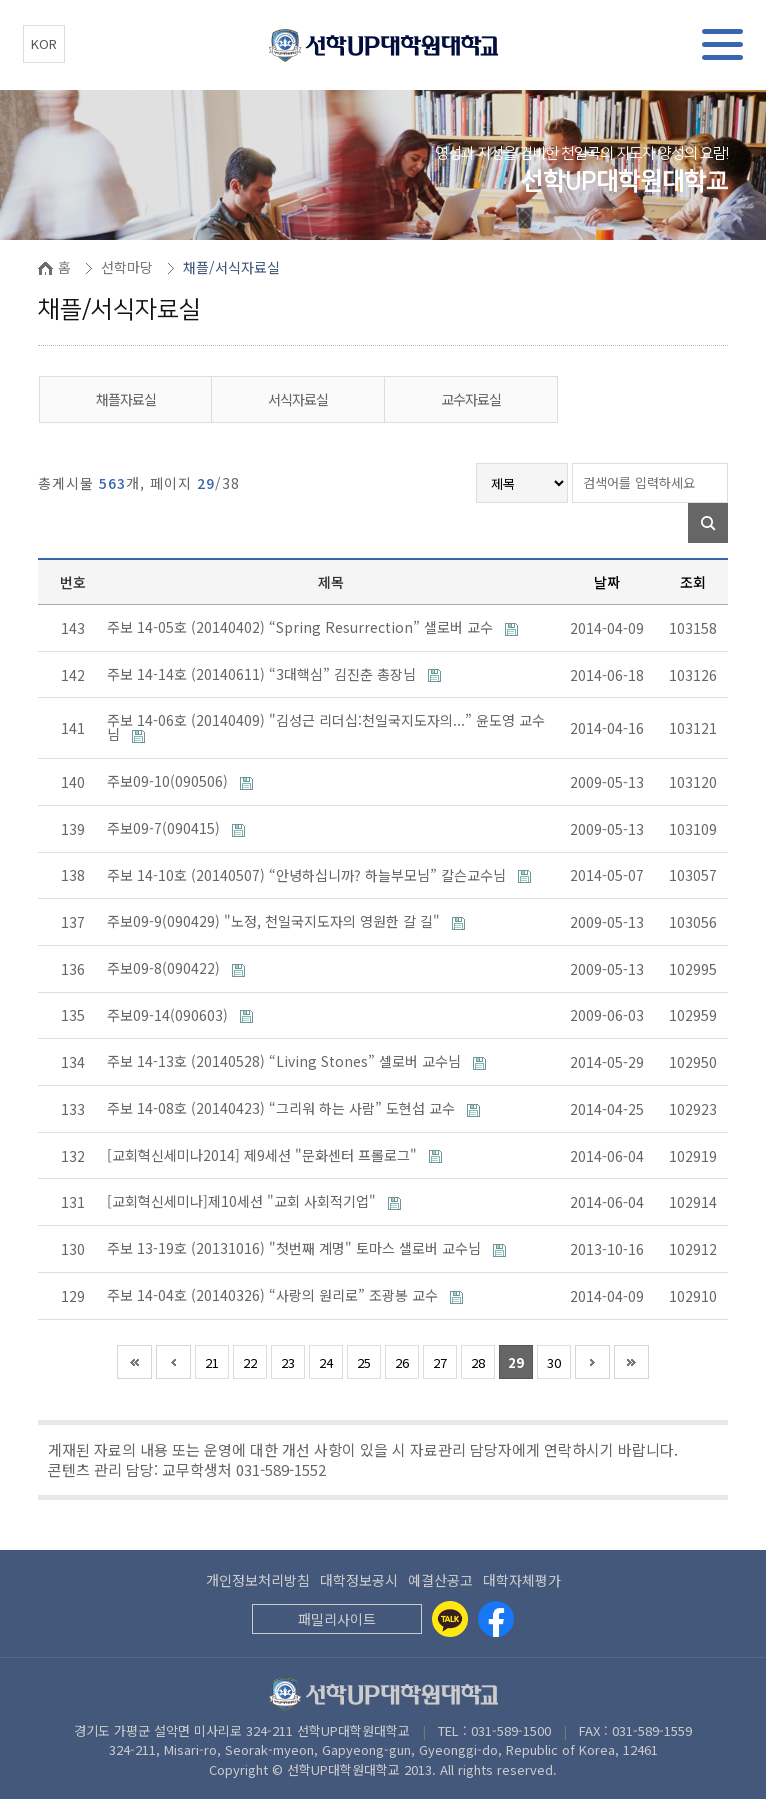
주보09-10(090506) (169, 781)
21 (212, 1362)
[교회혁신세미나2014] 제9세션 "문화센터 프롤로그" (264, 1155)
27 (440, 1362)
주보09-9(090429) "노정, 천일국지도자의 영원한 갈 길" (275, 921)
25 (364, 1362)
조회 (693, 582)
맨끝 (631, 1362)
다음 (592, 1362)
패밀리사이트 (337, 1619)
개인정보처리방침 (258, 1580)
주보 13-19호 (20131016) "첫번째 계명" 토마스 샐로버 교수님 (296, 1248)
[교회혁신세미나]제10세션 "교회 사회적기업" (243, 1201)
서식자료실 (298, 399)
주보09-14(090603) (169, 1015)
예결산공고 (440, 1580)
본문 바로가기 (0, 0)
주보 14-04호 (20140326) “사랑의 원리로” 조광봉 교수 (274, 1295)
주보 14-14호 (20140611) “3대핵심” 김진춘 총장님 (263, 674)
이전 (173, 1362)
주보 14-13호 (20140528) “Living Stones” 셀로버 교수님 (286, 1061)
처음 (134, 1362)
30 (554, 1362)
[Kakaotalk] (450, 1619)
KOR (44, 43)
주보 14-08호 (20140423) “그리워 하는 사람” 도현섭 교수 (283, 1108)
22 (250, 1362)
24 (326, 1362)
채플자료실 (126, 399)
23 (288, 1362)
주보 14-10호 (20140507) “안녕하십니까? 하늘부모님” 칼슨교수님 (308, 875)
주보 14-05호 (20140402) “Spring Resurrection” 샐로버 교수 (302, 627)
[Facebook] (496, 1619)
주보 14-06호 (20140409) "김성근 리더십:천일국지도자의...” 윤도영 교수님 (326, 727)
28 (478, 1362)
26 (402, 1362)
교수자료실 (471, 399)
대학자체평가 (522, 1580)
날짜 (607, 582)
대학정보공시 (359, 1580)
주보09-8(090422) (165, 968)
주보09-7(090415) (165, 828)
